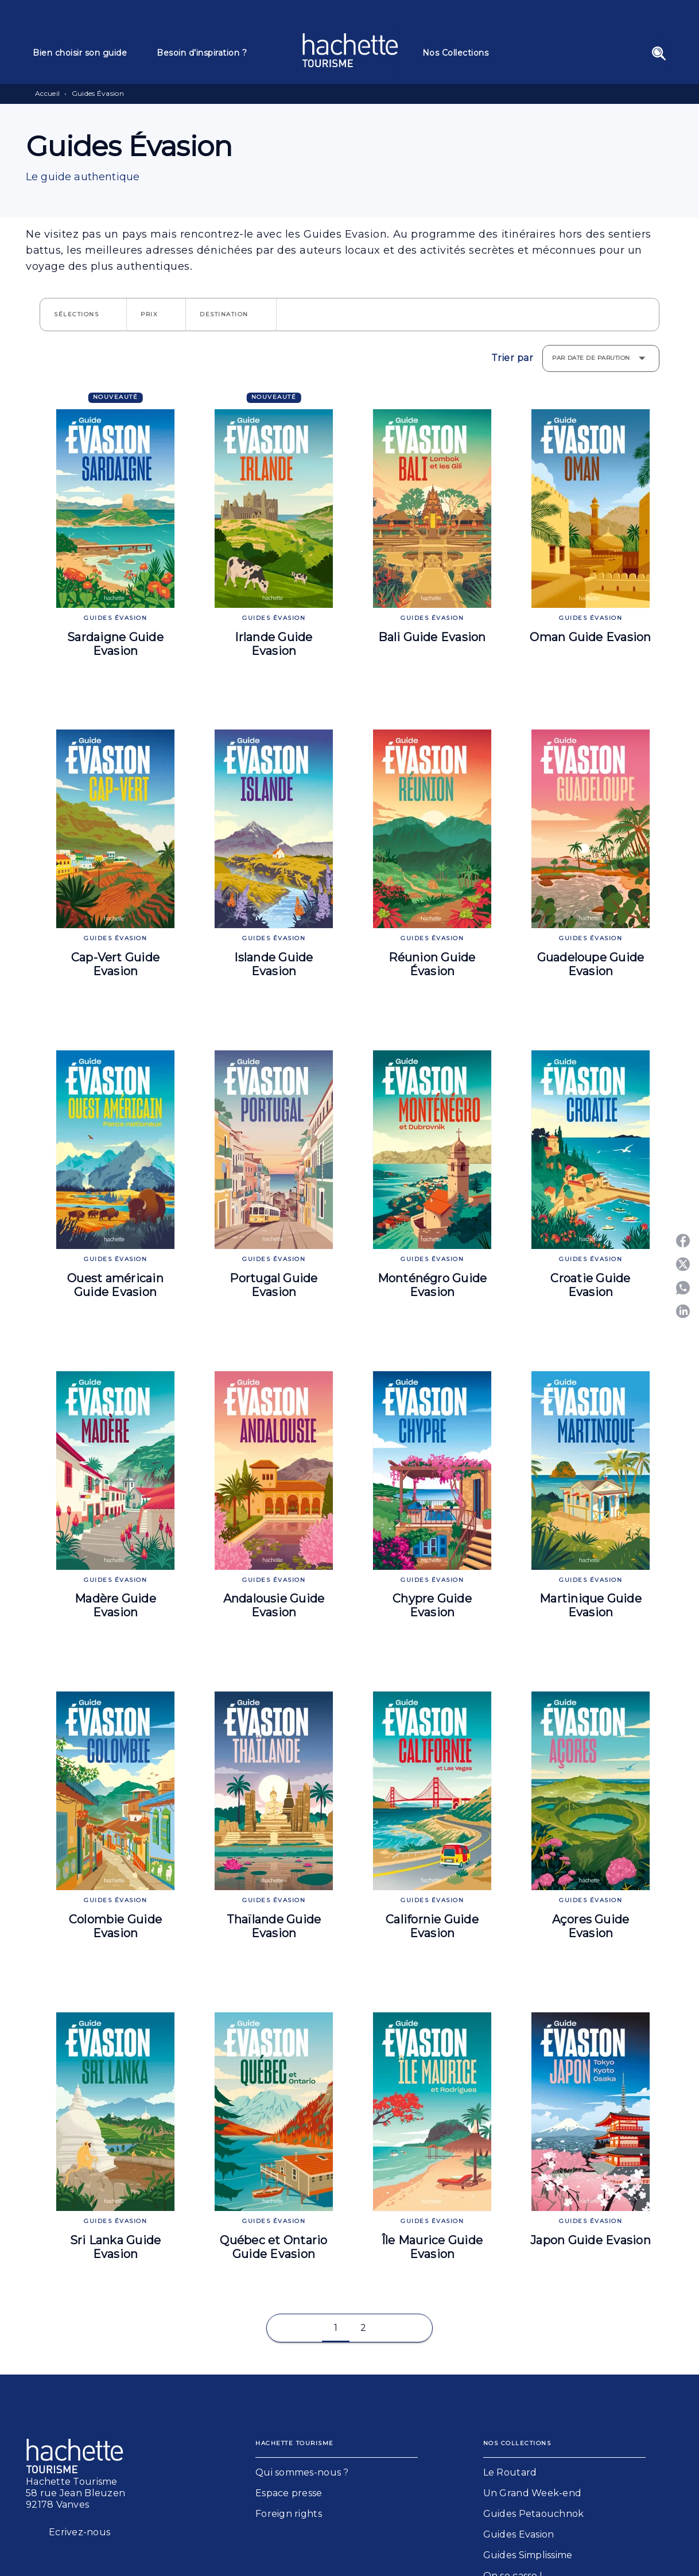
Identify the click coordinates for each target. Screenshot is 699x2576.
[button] (83, 314)
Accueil (47, 93)
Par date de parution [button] (591, 358)
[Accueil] (350, 50)
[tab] (88, 53)
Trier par (512, 358)
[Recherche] (658, 53)
